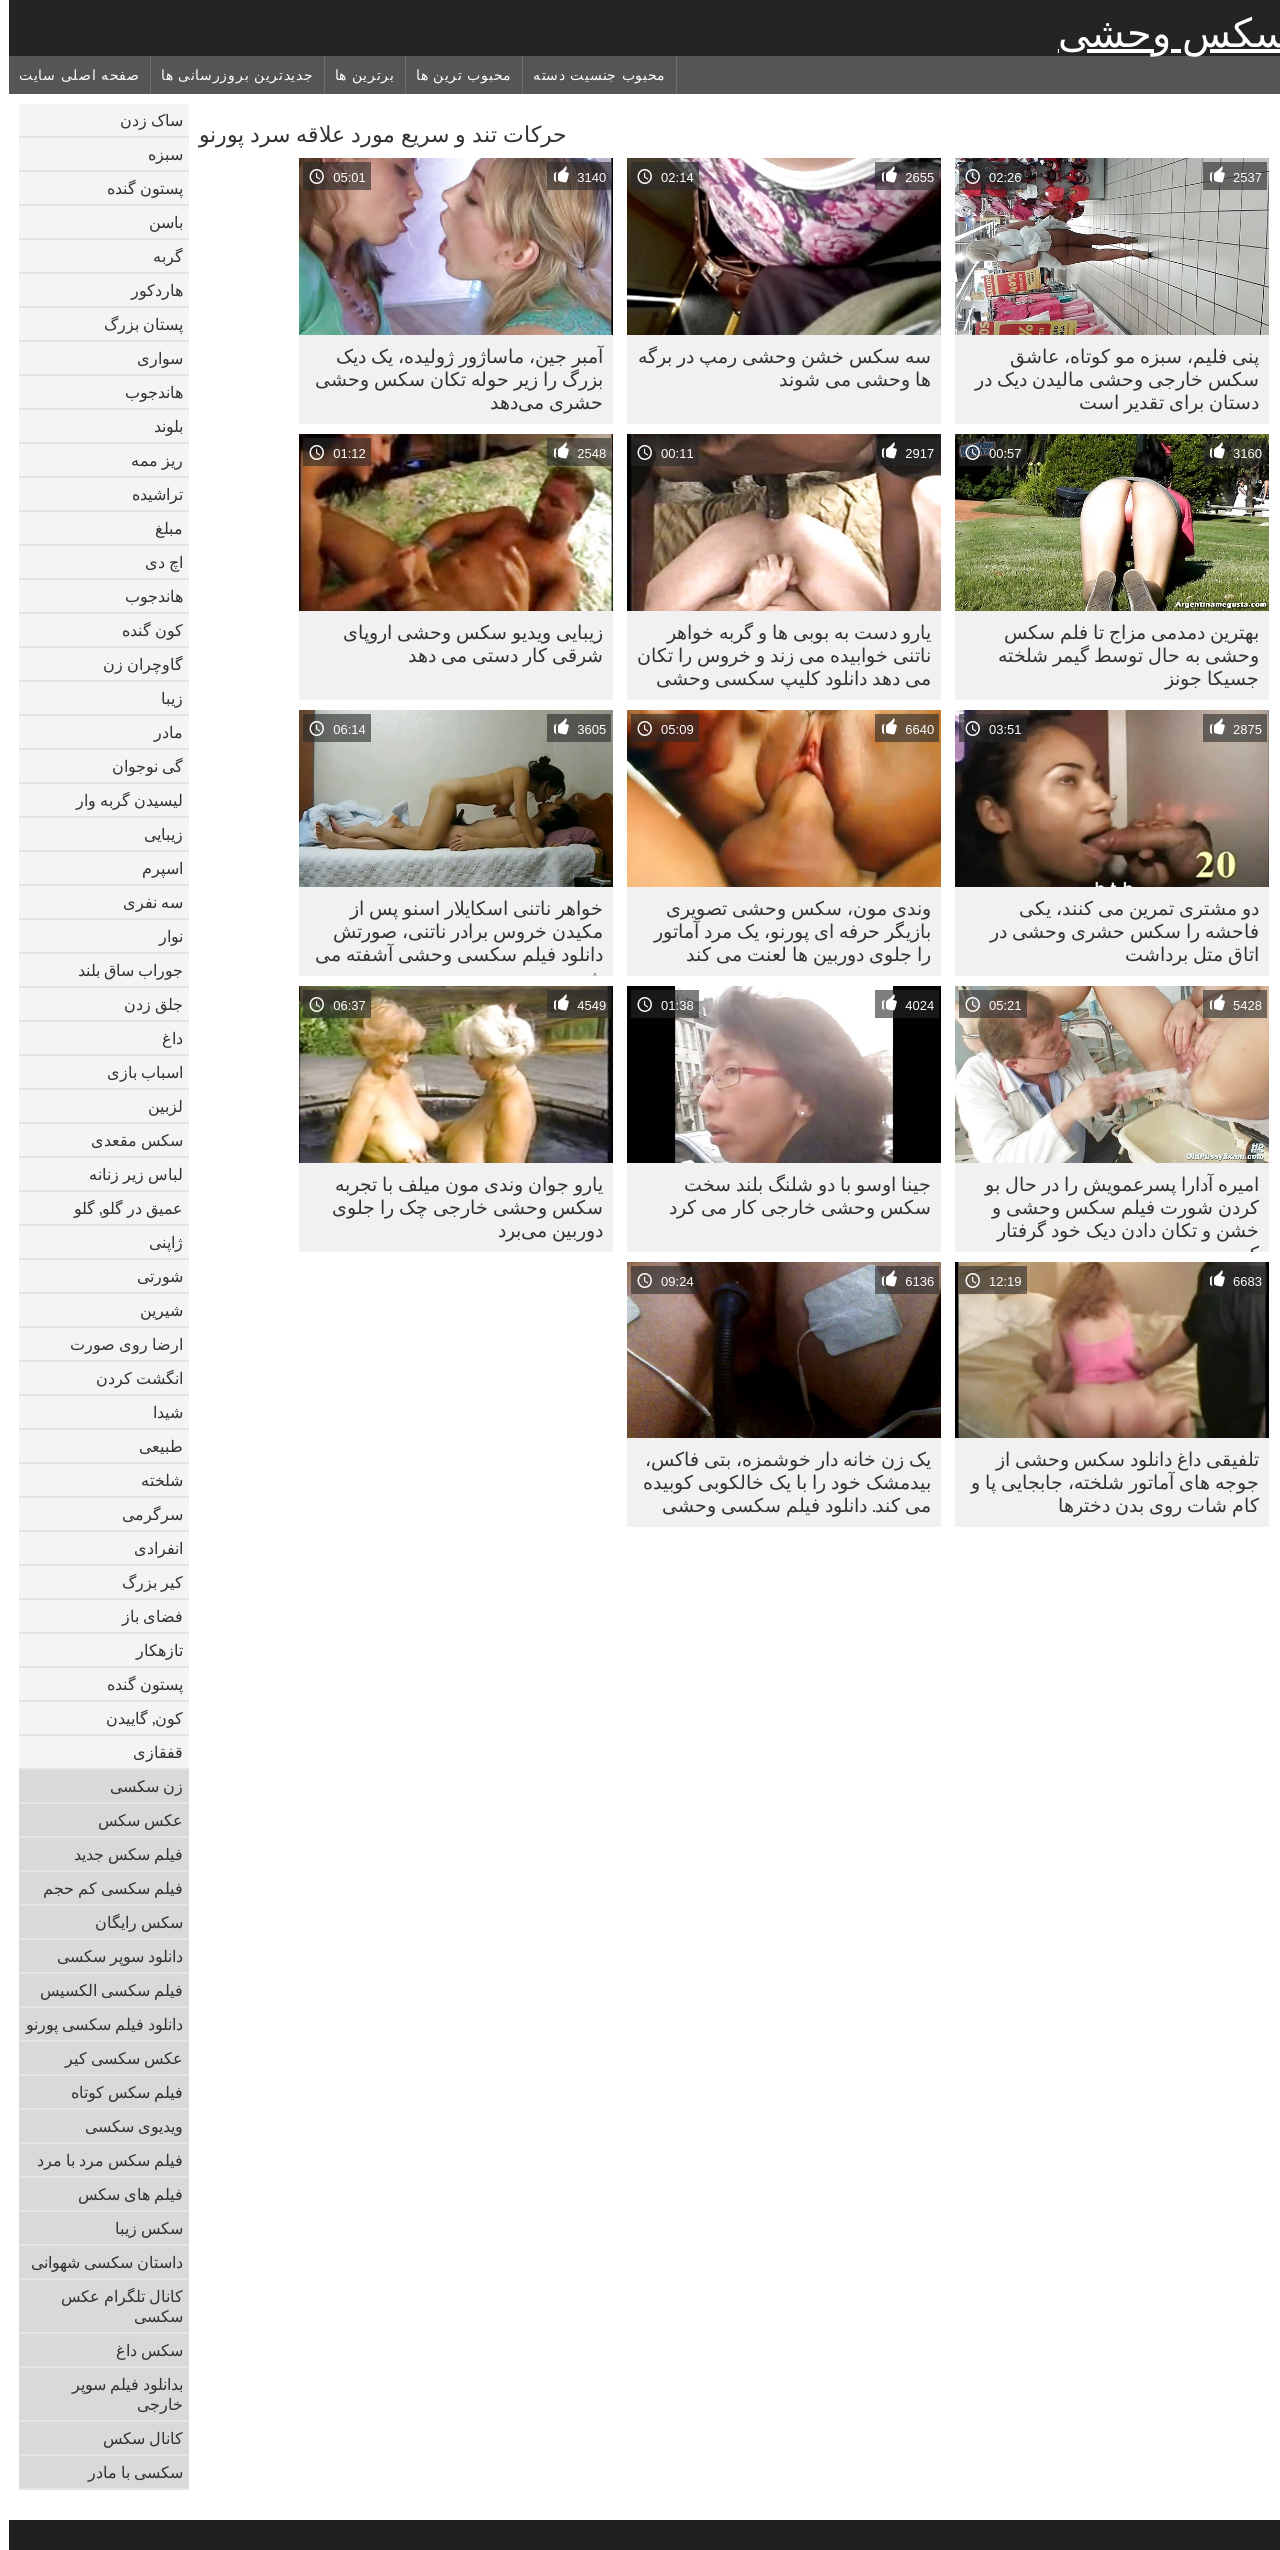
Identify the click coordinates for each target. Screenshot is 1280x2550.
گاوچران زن (134, 664)
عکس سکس (131, 1820)
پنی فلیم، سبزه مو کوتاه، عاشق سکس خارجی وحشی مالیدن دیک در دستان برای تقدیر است (1108, 379)
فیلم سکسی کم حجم (104, 1888)
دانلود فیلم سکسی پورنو (95, 2024)
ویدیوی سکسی (125, 2126)
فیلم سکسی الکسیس (102, 1990)
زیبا (163, 698)
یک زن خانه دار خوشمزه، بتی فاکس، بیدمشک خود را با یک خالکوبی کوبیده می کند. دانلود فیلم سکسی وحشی (778, 1482)
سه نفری (144, 902)
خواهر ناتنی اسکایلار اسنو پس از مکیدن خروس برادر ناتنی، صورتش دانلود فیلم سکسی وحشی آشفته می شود (450, 936)
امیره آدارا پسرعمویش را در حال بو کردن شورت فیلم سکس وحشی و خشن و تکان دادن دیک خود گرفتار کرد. (1113, 1212)
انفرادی (149, 1548)
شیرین (152, 1310)
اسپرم (153, 868)
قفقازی (149, 1752)
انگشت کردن (130, 1378)
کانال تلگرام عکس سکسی (113, 2306)
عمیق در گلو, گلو (119, 1208)
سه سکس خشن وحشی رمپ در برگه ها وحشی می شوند (775, 367)
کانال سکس (134, 2438)
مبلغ (160, 528)
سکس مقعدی (128, 1140)
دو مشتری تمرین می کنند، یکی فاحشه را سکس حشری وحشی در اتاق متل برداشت (1115, 931)
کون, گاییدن (135, 1718)
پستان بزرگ (134, 324)
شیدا (159, 1412)
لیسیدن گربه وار (120, 800)
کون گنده (143, 630)
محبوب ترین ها (455, 75)
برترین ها (356, 75)
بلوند (159, 426)
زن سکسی (137, 1786)
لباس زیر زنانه (127, 1174)
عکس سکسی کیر (115, 2058)
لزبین (156, 1106)
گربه (159, 256)
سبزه (156, 154)
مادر (159, 732)
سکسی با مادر (126, 2472)
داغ (163, 1038)
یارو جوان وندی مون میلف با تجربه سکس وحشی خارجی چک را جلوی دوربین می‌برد (458, 1207)
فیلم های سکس (121, 2194)
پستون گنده (136, 188)
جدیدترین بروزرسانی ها (228, 75)
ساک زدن (142, 120)
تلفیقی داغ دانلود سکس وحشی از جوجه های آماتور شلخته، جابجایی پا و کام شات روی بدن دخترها (1106, 1482)
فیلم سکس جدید (119, 1854)
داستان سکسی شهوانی (98, 2262)
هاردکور (148, 290)
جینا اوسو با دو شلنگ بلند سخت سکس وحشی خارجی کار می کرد (791, 1195)
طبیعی (152, 1446)
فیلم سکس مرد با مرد (101, 2160)
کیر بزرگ (143, 1582)
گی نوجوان (138, 766)
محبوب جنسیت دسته (590, 75)
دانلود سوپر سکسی (111, 1956)
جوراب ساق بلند (121, 970)
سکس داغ (140, 2350)
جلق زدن (144, 1004)
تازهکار (150, 1650)
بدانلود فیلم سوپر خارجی (118, 2394)
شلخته (153, 1480)
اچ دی (155, 562)
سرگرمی (143, 1514)
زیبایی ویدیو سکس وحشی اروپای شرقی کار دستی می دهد (464, 643)
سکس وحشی (1164, 33)
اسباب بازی (136, 1072)
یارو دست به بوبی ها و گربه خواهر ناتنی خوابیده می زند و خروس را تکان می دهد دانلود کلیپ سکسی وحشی (775, 655)
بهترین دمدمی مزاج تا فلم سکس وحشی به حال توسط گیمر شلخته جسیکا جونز (1119, 655)
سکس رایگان (130, 1922)
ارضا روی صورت (117, 1344)
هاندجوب (145, 392)
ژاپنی (157, 1242)
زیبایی (154, 834)
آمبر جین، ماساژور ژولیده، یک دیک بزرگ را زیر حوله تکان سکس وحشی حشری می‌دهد (450, 379)
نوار (162, 936)
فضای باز (143, 1616)
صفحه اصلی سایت (70, 75)
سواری (151, 358)
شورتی (151, 1276)
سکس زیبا (140, 2228)
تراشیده (148, 494)
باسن (157, 222)
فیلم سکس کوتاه (118, 2092)
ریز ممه (148, 460)
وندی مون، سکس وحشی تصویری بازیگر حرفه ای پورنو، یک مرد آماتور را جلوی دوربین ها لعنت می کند (783, 931)
